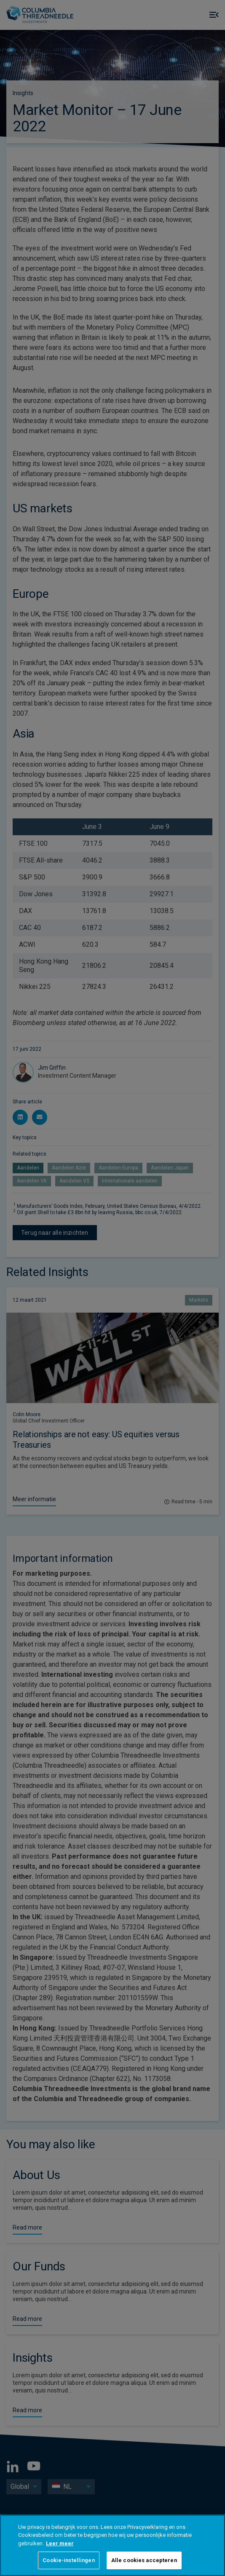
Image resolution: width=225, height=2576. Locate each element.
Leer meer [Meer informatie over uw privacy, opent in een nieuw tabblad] (60, 2543)
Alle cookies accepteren (144, 2560)
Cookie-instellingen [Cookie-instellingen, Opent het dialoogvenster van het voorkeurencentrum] (68, 2560)
